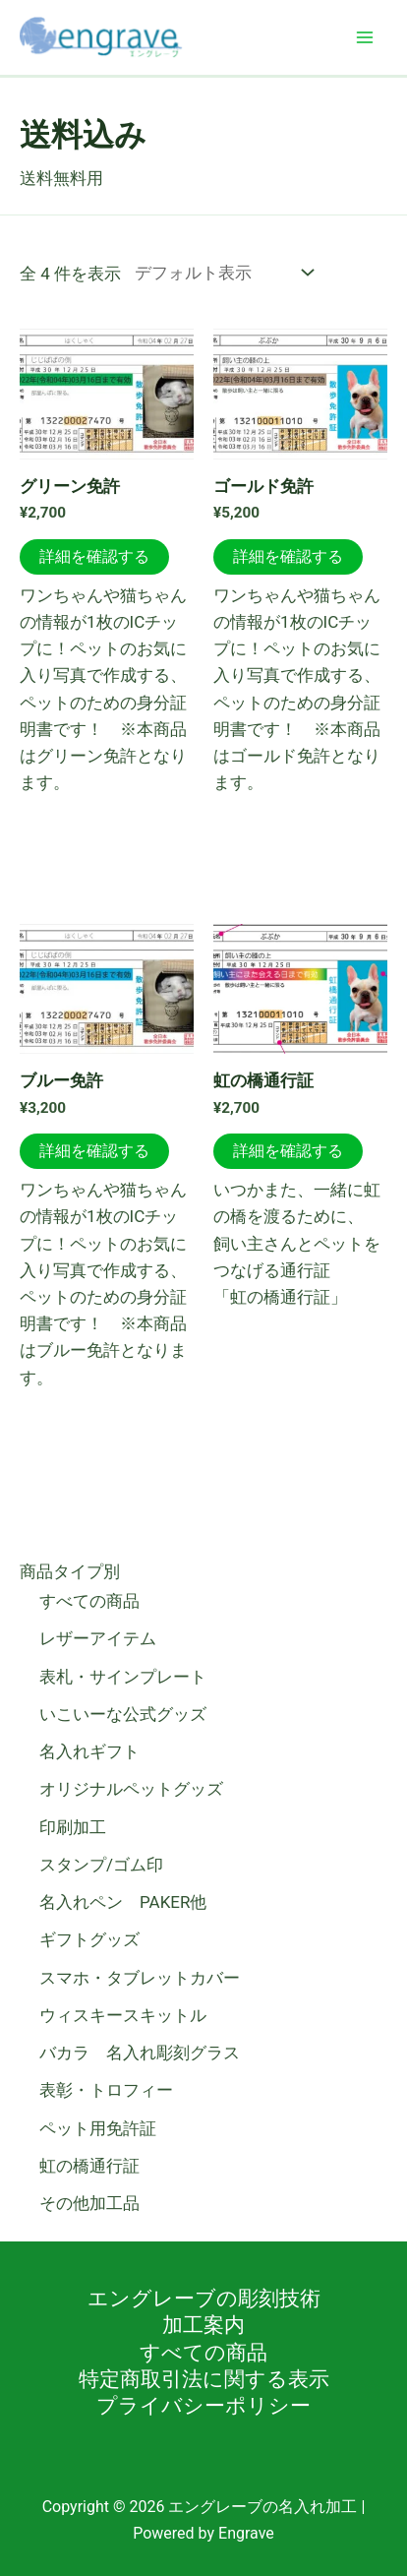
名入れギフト (89, 1751)
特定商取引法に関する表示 (204, 2379)
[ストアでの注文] (220, 272)
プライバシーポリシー (203, 2406)
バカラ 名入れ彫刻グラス (139, 2052)
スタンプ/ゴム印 (101, 1864)
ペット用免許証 (97, 2128)
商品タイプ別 (70, 1571)
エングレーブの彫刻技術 (203, 2298)
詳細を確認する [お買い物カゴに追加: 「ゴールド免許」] (288, 556)
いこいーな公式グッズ (122, 1714)
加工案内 (203, 2325)
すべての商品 (89, 1601)
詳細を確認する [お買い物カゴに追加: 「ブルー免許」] (94, 1150)
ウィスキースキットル (122, 2015)
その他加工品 (89, 2203)
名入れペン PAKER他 (122, 1902)
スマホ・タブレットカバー (139, 1978)
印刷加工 (72, 1827)
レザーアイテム (97, 1638)
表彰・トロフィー (106, 2090)
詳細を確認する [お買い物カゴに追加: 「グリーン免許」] (94, 556)
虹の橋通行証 (89, 2166)
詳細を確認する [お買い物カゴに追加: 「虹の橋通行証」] (288, 1150)
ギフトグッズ (89, 1939)
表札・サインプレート (122, 1677)
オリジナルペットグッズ (131, 1789)
